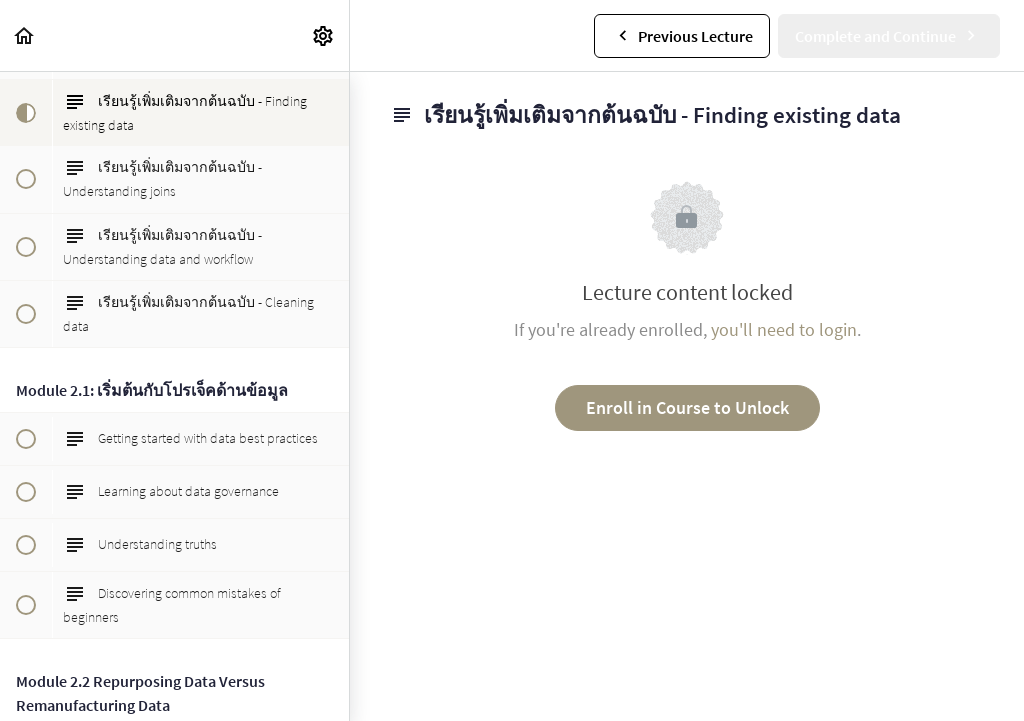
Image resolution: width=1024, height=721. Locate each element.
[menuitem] (324, 35)
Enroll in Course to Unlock (687, 407)
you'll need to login (784, 329)
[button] (25, 35)
